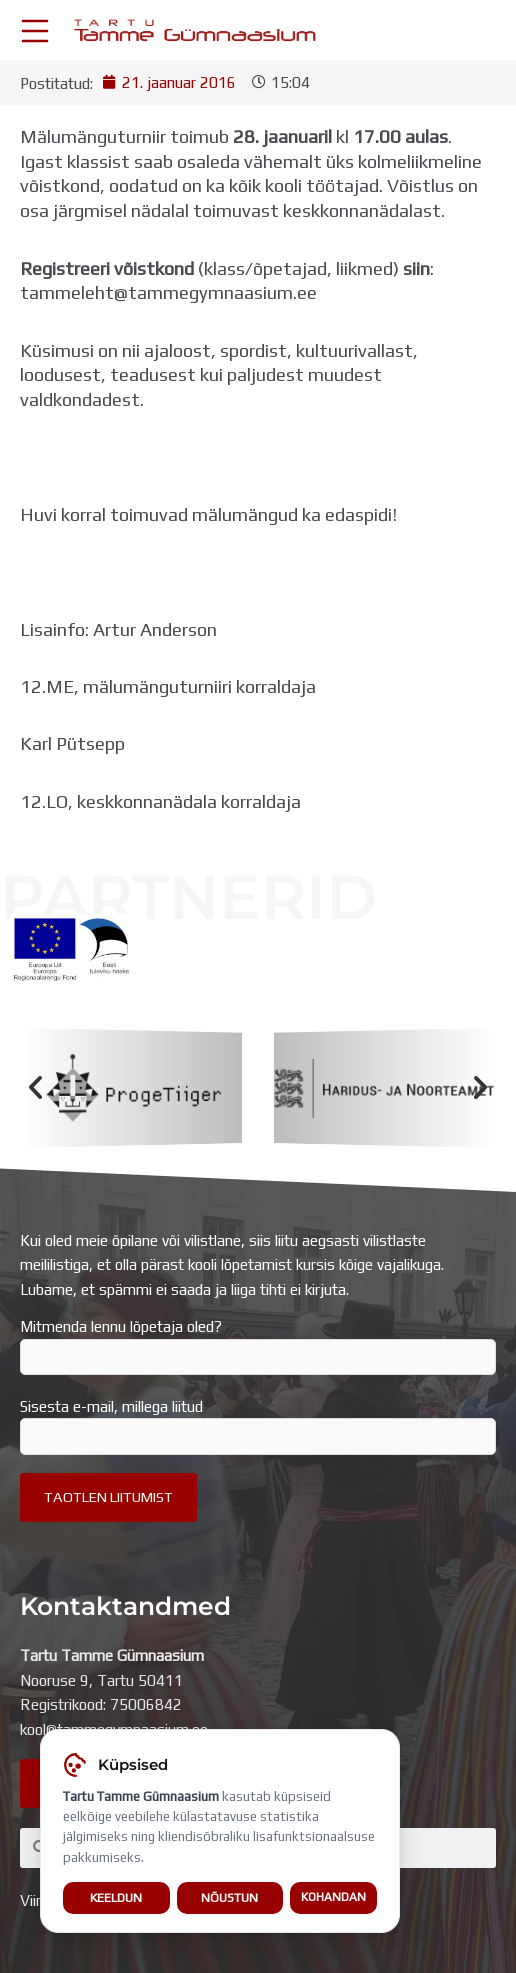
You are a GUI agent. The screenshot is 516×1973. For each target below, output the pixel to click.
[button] (35, 1087)
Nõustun (229, 1898)
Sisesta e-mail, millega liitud (258, 1426)
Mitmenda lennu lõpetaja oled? (258, 1346)
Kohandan (333, 1899)
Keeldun (116, 1898)
